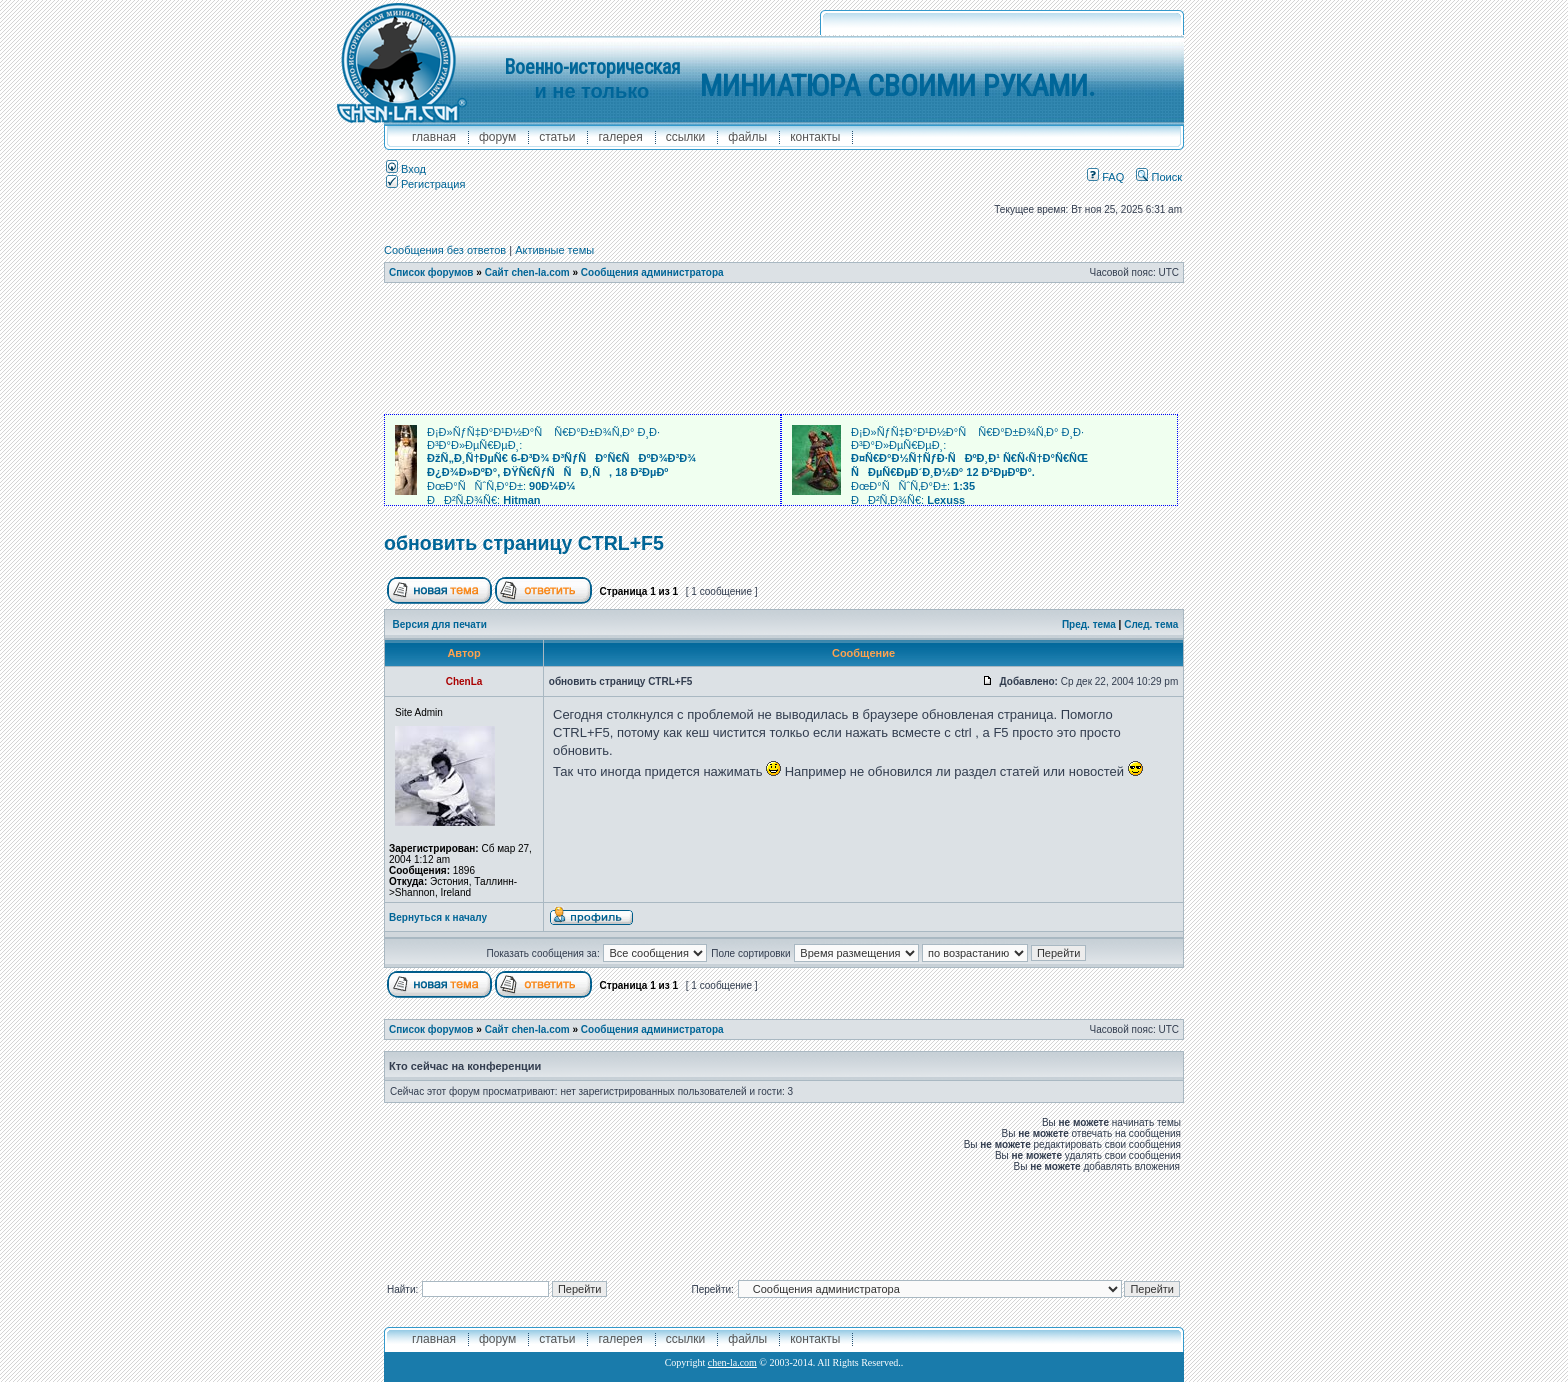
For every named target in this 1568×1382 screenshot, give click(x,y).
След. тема (1151, 624)
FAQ (1105, 177)
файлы (747, 137)
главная (434, 137)
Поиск (1159, 177)
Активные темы (554, 250)
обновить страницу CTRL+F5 (524, 543)
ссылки (686, 137)
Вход (406, 169)
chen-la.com (732, 1362)
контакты (815, 137)
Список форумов (431, 272)
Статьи (557, 137)
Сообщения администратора (652, 272)
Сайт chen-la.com (527, 272)
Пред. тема (1089, 624)
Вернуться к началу (438, 917)
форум (497, 137)
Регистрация (425, 184)
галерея (620, 137)
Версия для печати (440, 624)
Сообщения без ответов (445, 250)
